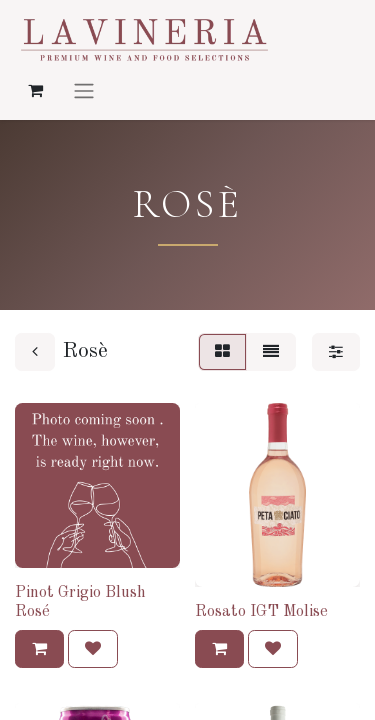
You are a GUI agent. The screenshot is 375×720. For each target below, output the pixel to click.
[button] (39, 649)
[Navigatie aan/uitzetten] (84, 90)
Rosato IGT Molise (261, 612)
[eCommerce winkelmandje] (35, 90)
